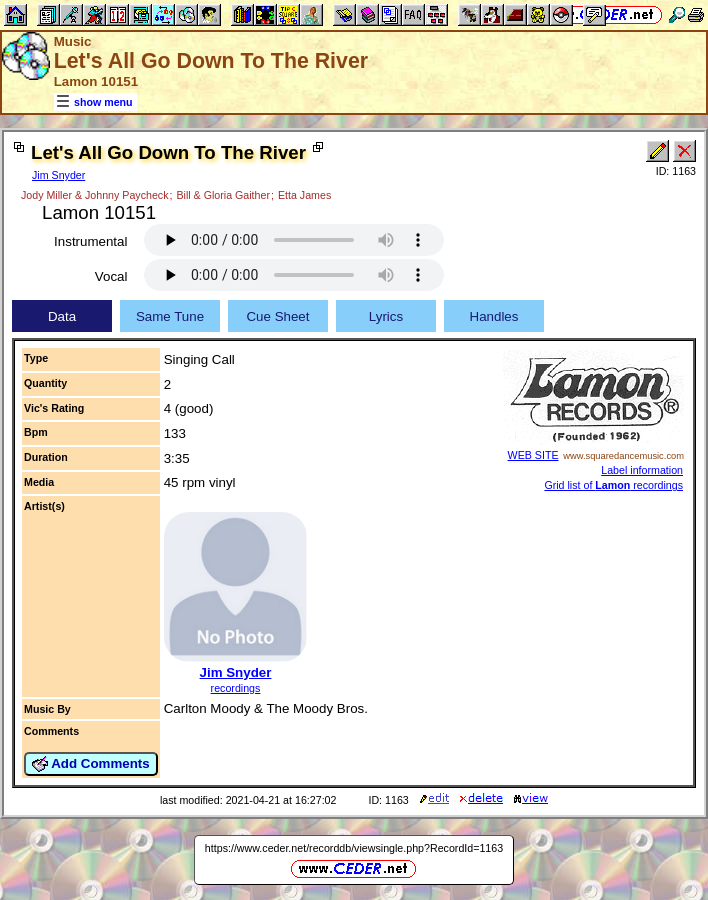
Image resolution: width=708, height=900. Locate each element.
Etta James (304, 195)
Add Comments (91, 764)
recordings (236, 688)
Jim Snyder (58, 175)
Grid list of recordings (613, 485)
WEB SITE (533, 455)
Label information (642, 470)
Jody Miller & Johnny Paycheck (94, 195)
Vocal (111, 276)
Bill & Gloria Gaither (223, 195)
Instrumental (90, 241)
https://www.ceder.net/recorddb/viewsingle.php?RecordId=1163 (354, 848)
